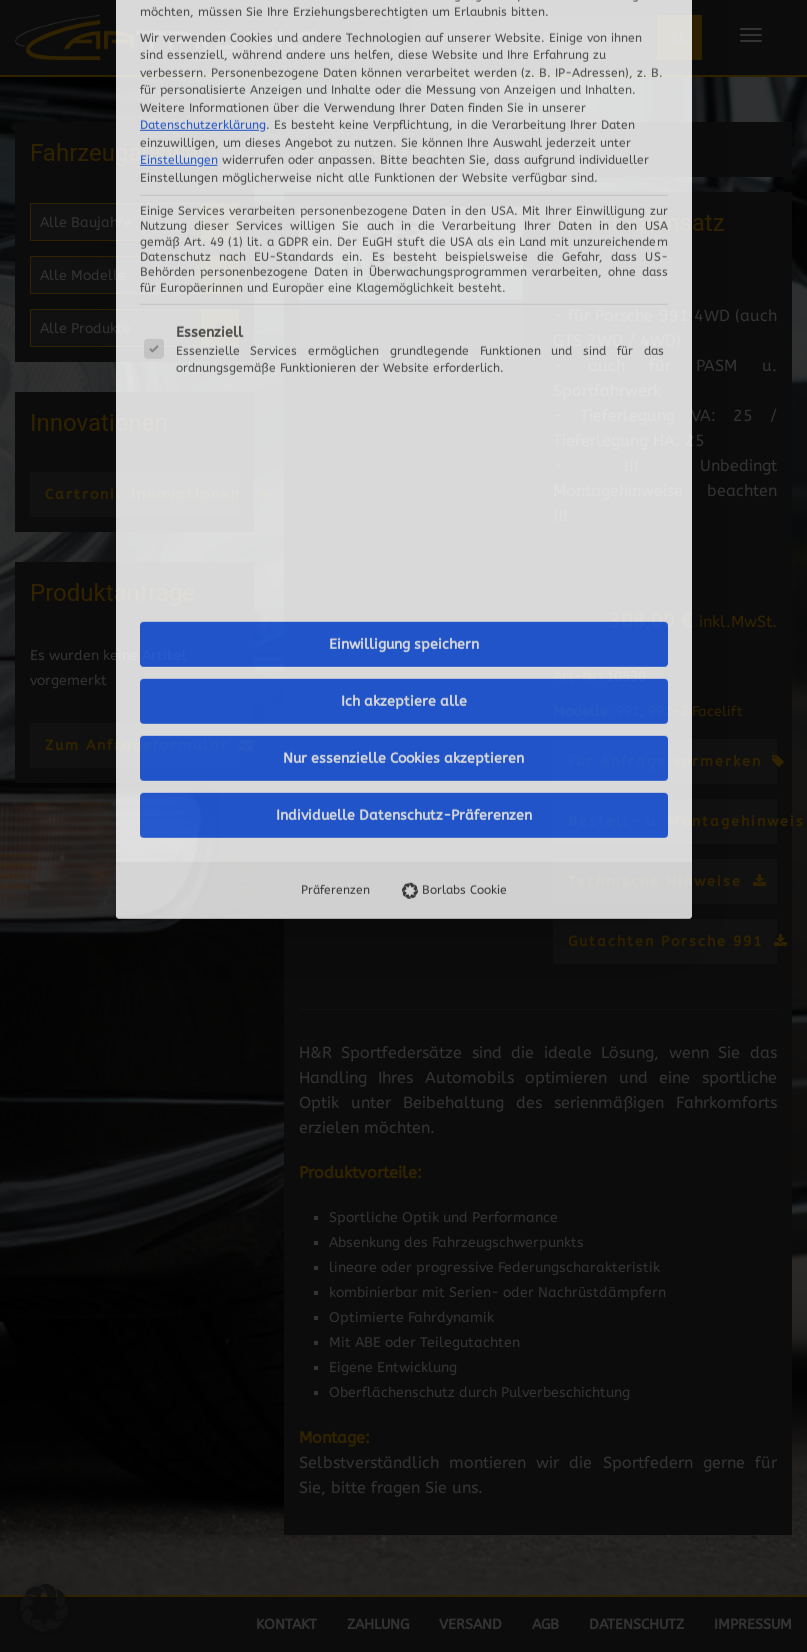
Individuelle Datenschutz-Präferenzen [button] (404, 226)
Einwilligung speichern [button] (404, 55)
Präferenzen (335, 301)
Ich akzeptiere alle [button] (404, 112)
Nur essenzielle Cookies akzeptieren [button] (403, 169)
